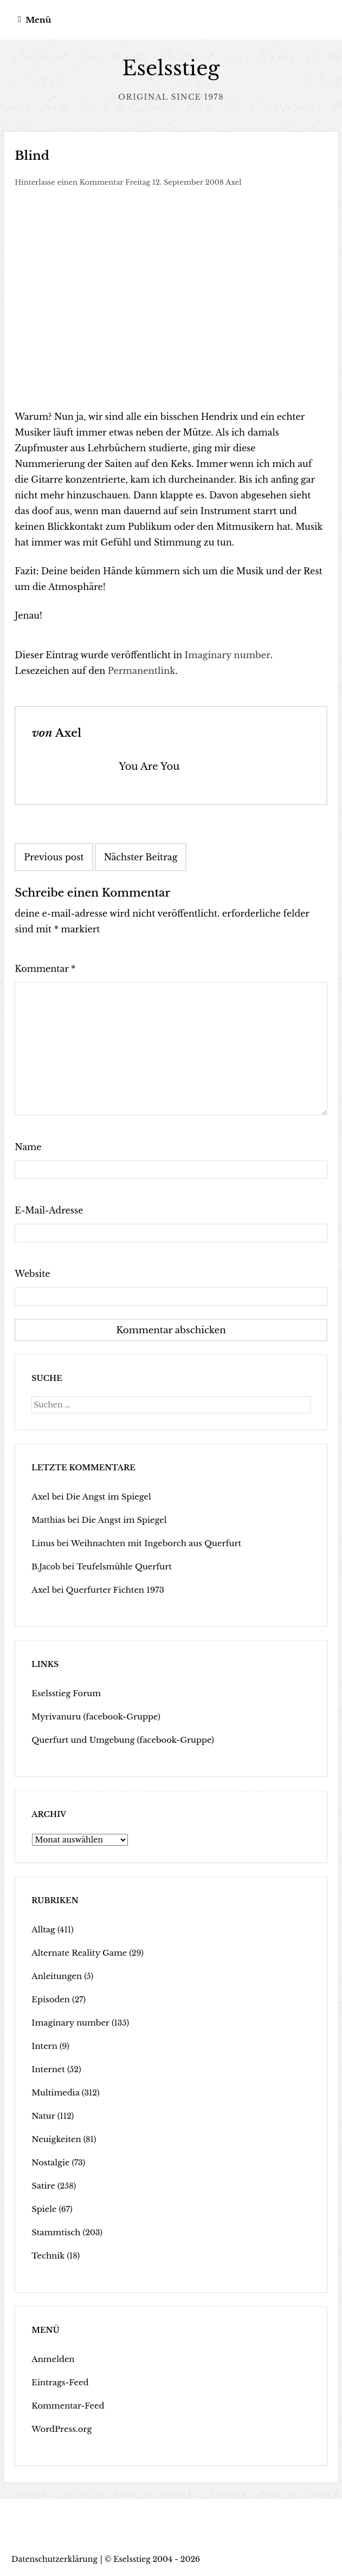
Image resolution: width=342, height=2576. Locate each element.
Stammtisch (54, 2232)
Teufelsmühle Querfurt (121, 1566)
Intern (43, 2046)
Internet (47, 2069)
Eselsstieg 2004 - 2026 (156, 2559)
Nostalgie (49, 2162)
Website (32, 1273)
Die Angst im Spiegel (105, 1496)
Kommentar (45, 968)
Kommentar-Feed (65, 2405)
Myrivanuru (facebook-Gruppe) (92, 1716)
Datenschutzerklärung (54, 2559)
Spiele (43, 2209)
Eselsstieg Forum (64, 1693)
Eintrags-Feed (58, 2382)
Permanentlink (142, 670)
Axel (233, 182)
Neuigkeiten (55, 2139)
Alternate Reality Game (76, 1952)
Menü (38, 20)
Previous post (53, 857)
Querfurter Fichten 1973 (111, 1589)
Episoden (49, 1999)
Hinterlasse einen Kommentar (69, 182)
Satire (42, 2185)
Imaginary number (227, 655)
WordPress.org (59, 2429)
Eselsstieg (171, 68)
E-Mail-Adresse (49, 1210)
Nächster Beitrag (141, 857)
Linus (42, 1543)
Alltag (42, 1929)
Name (28, 1146)
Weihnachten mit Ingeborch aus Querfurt (150, 1543)
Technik (47, 2255)
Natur (42, 2115)
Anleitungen (55, 1976)
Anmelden (51, 2359)
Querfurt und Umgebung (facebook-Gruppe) (118, 1739)
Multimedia (54, 2092)
